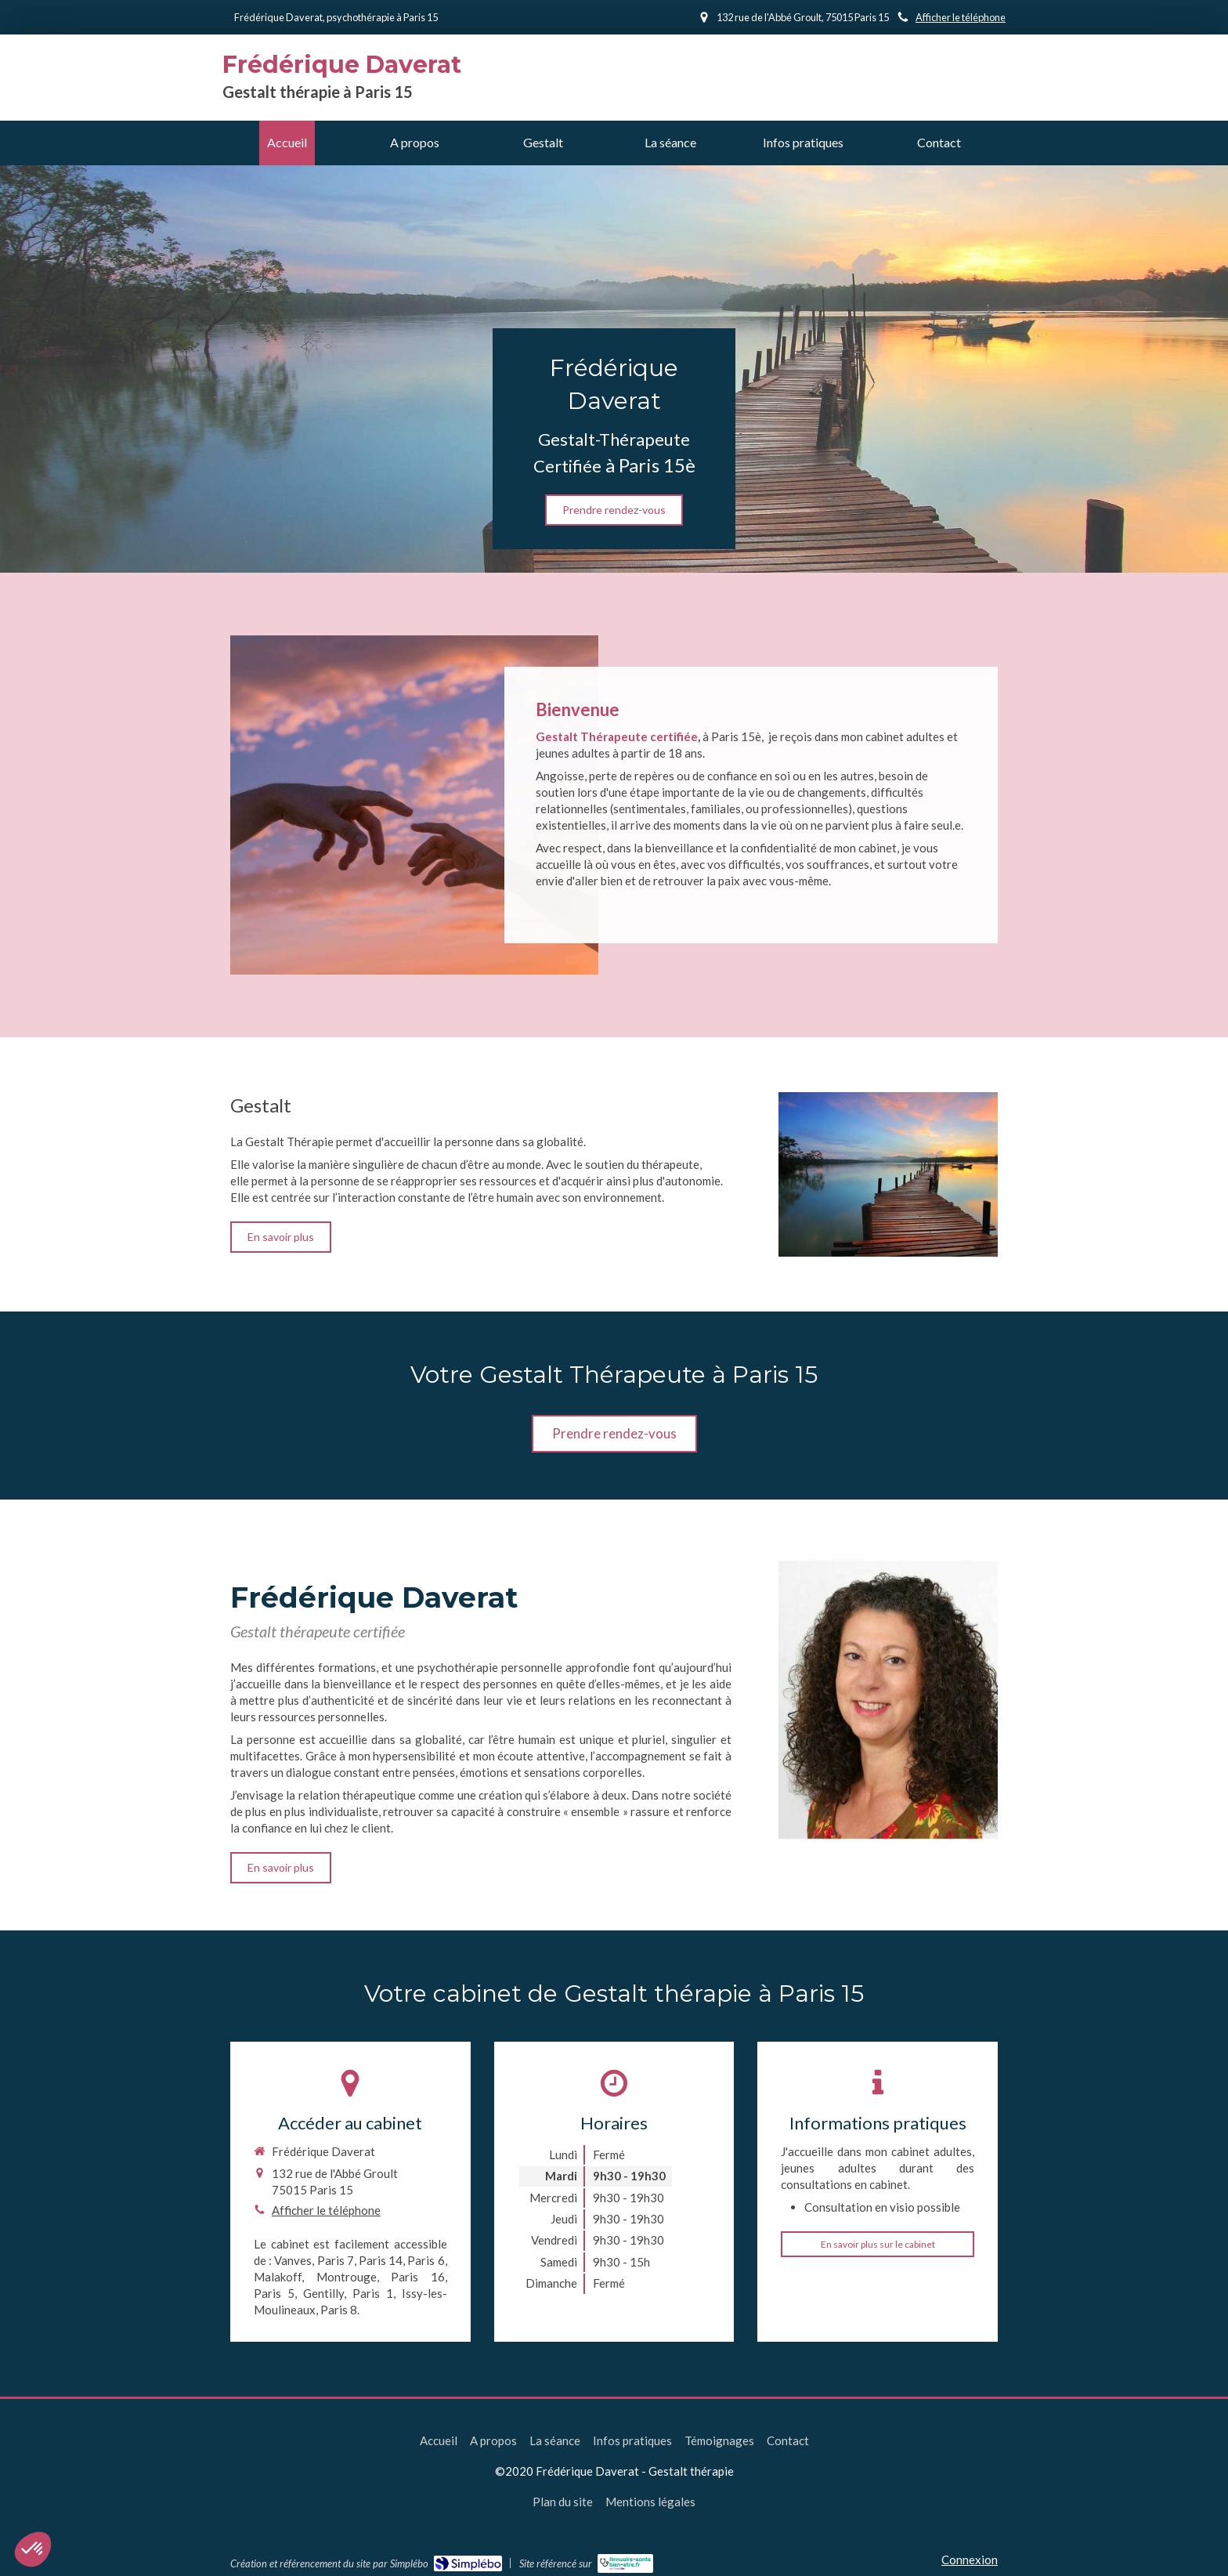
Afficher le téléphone (961, 17)
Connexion (969, 2559)
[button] (33, 2549)
